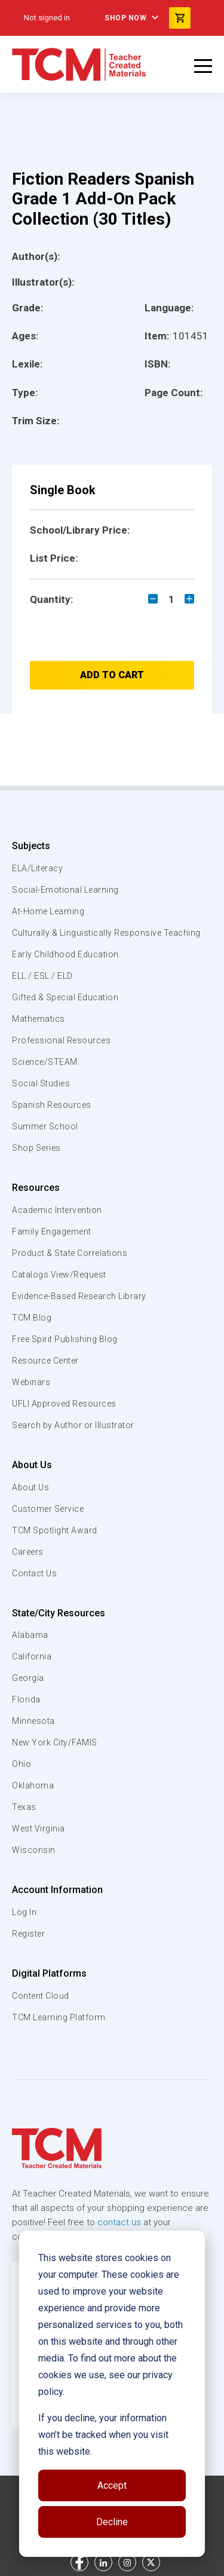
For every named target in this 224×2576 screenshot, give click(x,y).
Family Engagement (51, 1231)
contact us (119, 2222)
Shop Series (36, 1148)
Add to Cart (112, 675)
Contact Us (34, 1573)
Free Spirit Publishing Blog (65, 1339)
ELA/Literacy (37, 868)
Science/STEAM (45, 1062)
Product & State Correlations (69, 1253)
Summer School (45, 1126)
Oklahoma (33, 1785)
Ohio (21, 1764)
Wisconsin (34, 1850)
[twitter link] (151, 2562)
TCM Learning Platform (59, 2017)
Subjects (31, 845)
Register (28, 1933)
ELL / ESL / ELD (42, 976)
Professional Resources (61, 1040)
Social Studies (41, 1083)
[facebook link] (79, 2562)
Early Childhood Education (65, 954)
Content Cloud (40, 1996)
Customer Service (48, 1509)
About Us (32, 1465)
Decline (112, 2522)
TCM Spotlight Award (54, 1530)
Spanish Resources (51, 1105)
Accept (112, 2485)
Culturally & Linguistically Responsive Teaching (106, 933)
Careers (28, 1552)
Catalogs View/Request (59, 1274)
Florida (26, 1699)
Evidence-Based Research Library (79, 1296)
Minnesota (33, 1721)
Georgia (28, 1678)
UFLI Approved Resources (64, 1403)
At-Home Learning (48, 911)
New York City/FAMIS (54, 1742)
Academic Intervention (57, 1210)
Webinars (31, 1382)
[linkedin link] (103, 2562)
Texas (24, 1807)
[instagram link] (127, 2562)
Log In (24, 1912)
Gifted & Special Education (65, 997)
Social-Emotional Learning (65, 890)
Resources (36, 1187)
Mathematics (38, 1019)
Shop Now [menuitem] (125, 18)
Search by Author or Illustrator (73, 1425)
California (31, 1656)
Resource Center (45, 1360)
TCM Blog (31, 1317)
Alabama (30, 1635)
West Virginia (38, 1828)
